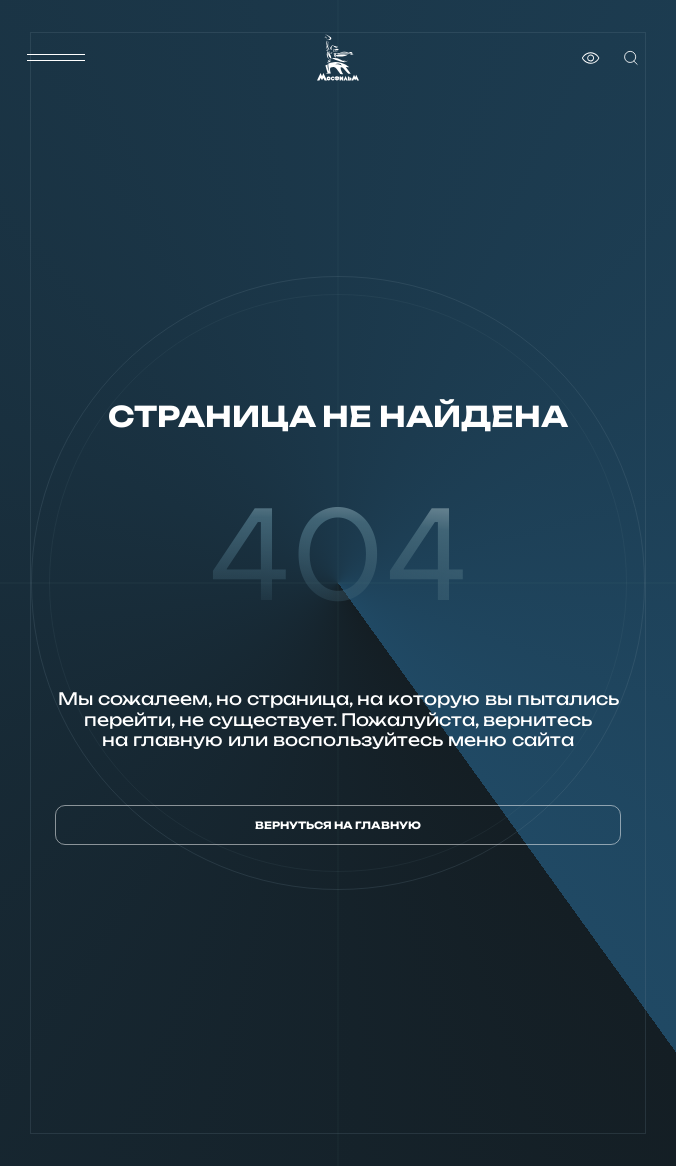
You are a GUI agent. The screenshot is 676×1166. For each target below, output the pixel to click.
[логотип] (338, 57)
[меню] (56, 58)
